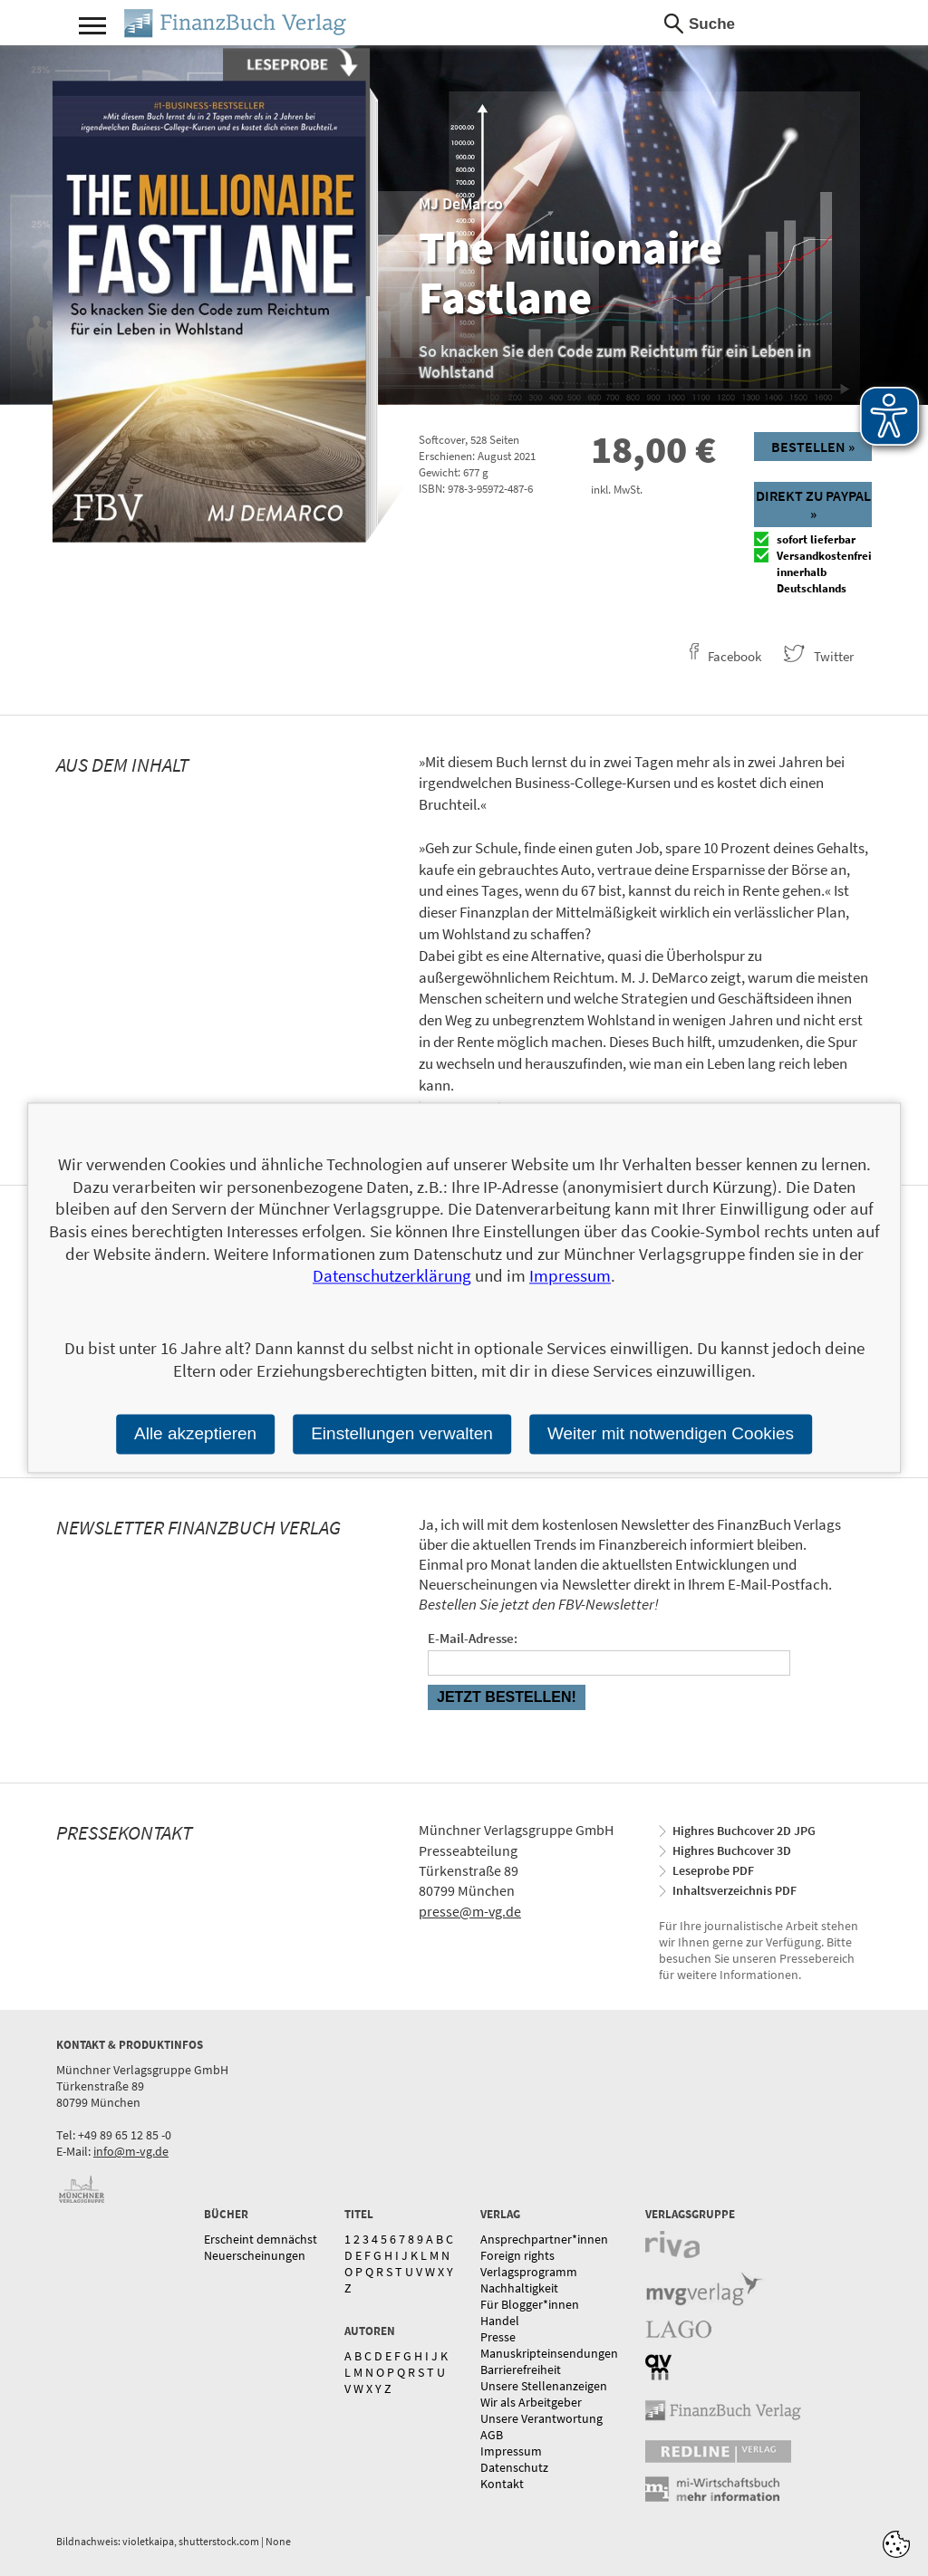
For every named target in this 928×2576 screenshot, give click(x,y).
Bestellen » (813, 446)
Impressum (511, 2451)
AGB (491, 2435)
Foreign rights (517, 2255)
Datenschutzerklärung (392, 1276)
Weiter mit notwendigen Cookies (670, 1433)
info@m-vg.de (131, 2151)
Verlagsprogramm (528, 2272)
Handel (499, 2320)
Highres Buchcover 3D (731, 1850)
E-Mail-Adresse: (472, 1638)
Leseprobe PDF (713, 1870)
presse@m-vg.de (470, 1911)
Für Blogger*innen (529, 2304)
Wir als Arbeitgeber (531, 2402)
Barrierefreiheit (520, 2369)
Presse (498, 2337)
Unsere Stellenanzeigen (543, 2386)
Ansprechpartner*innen (544, 2239)
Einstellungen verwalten (402, 1433)
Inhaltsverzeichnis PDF (734, 1890)
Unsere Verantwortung (541, 2418)
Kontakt (502, 2483)
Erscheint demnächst (260, 2239)
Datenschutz (514, 2467)
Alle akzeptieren (195, 1433)
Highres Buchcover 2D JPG (744, 1830)
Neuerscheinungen (254, 2255)
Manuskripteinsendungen (549, 2353)
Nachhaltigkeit (519, 2288)
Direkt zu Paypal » (813, 504)
